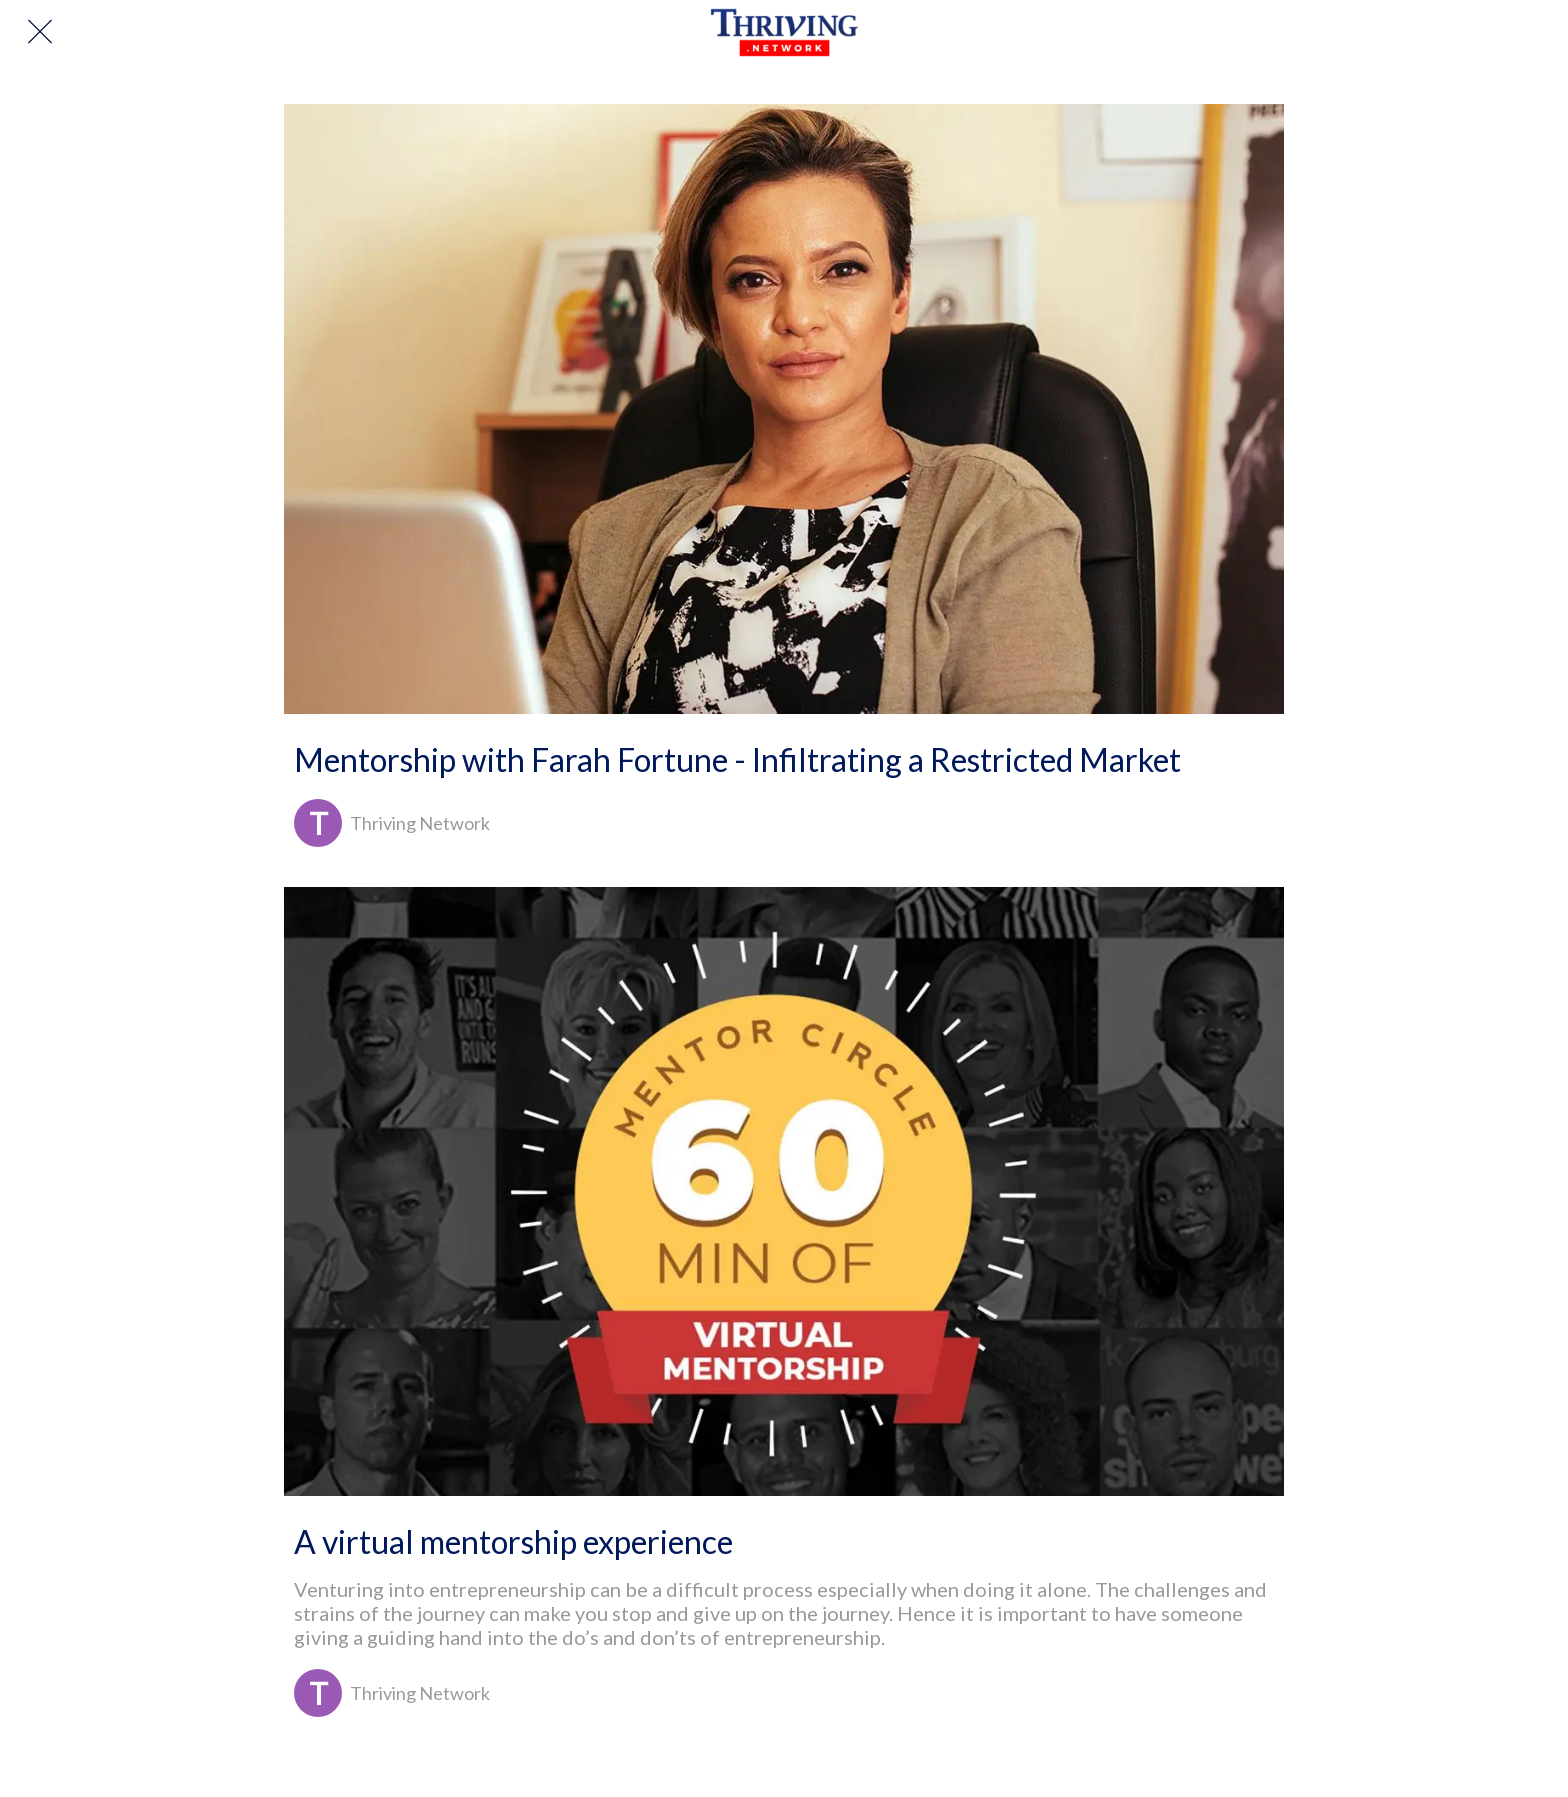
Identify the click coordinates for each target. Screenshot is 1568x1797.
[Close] (40, 32)
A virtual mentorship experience (513, 1541)
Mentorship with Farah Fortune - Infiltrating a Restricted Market (737, 759)
